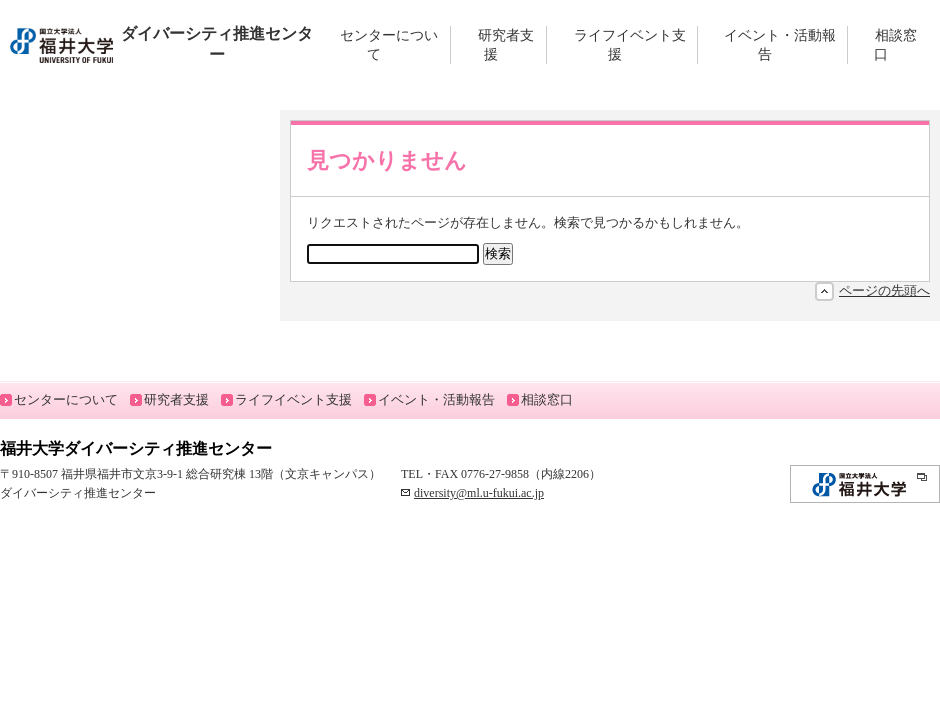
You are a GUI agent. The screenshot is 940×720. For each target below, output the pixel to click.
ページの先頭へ (884, 291)
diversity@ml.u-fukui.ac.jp (479, 493)
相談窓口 (895, 45)
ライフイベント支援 (630, 45)
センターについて (389, 45)
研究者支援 (506, 45)
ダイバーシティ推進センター (161, 44)
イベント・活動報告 (780, 45)
